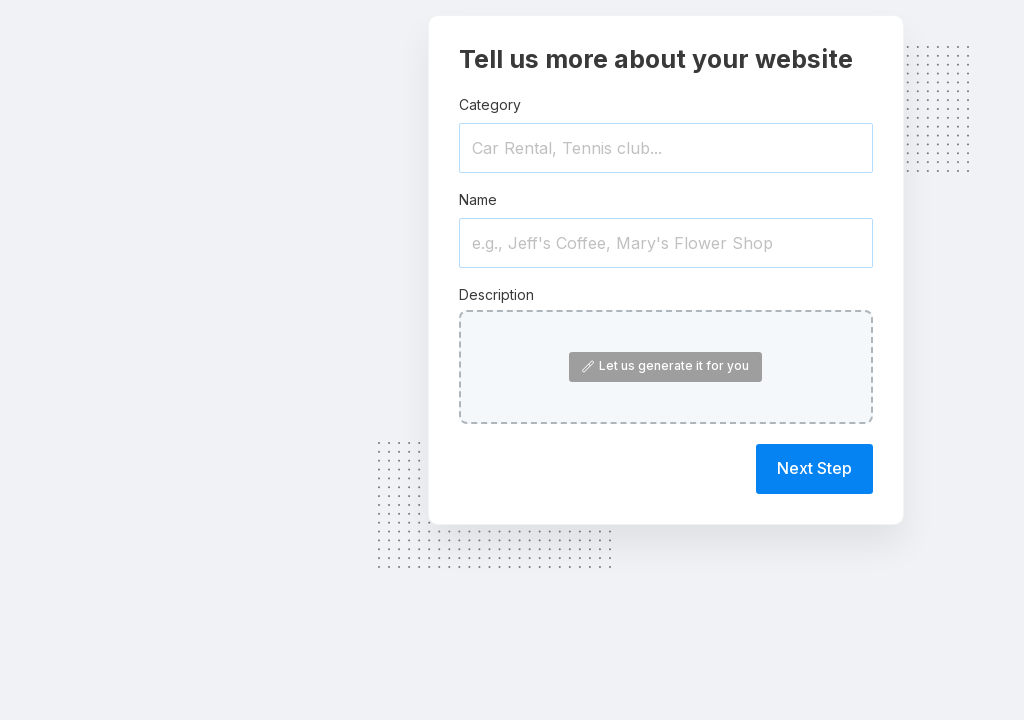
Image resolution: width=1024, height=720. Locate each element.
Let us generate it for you (665, 365)
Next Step (814, 468)
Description (496, 294)
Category (490, 104)
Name (478, 199)
